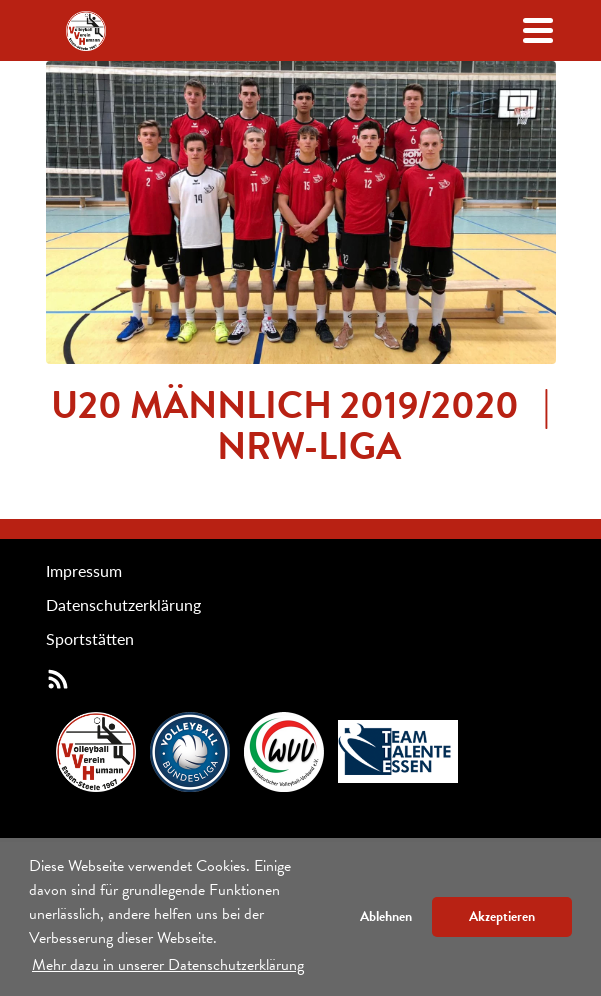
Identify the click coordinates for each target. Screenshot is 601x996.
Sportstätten (90, 638)
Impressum (84, 570)
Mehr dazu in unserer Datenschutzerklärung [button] (168, 965)
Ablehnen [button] (386, 916)
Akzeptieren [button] (502, 916)
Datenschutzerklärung (123, 604)
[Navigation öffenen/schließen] (538, 30)
